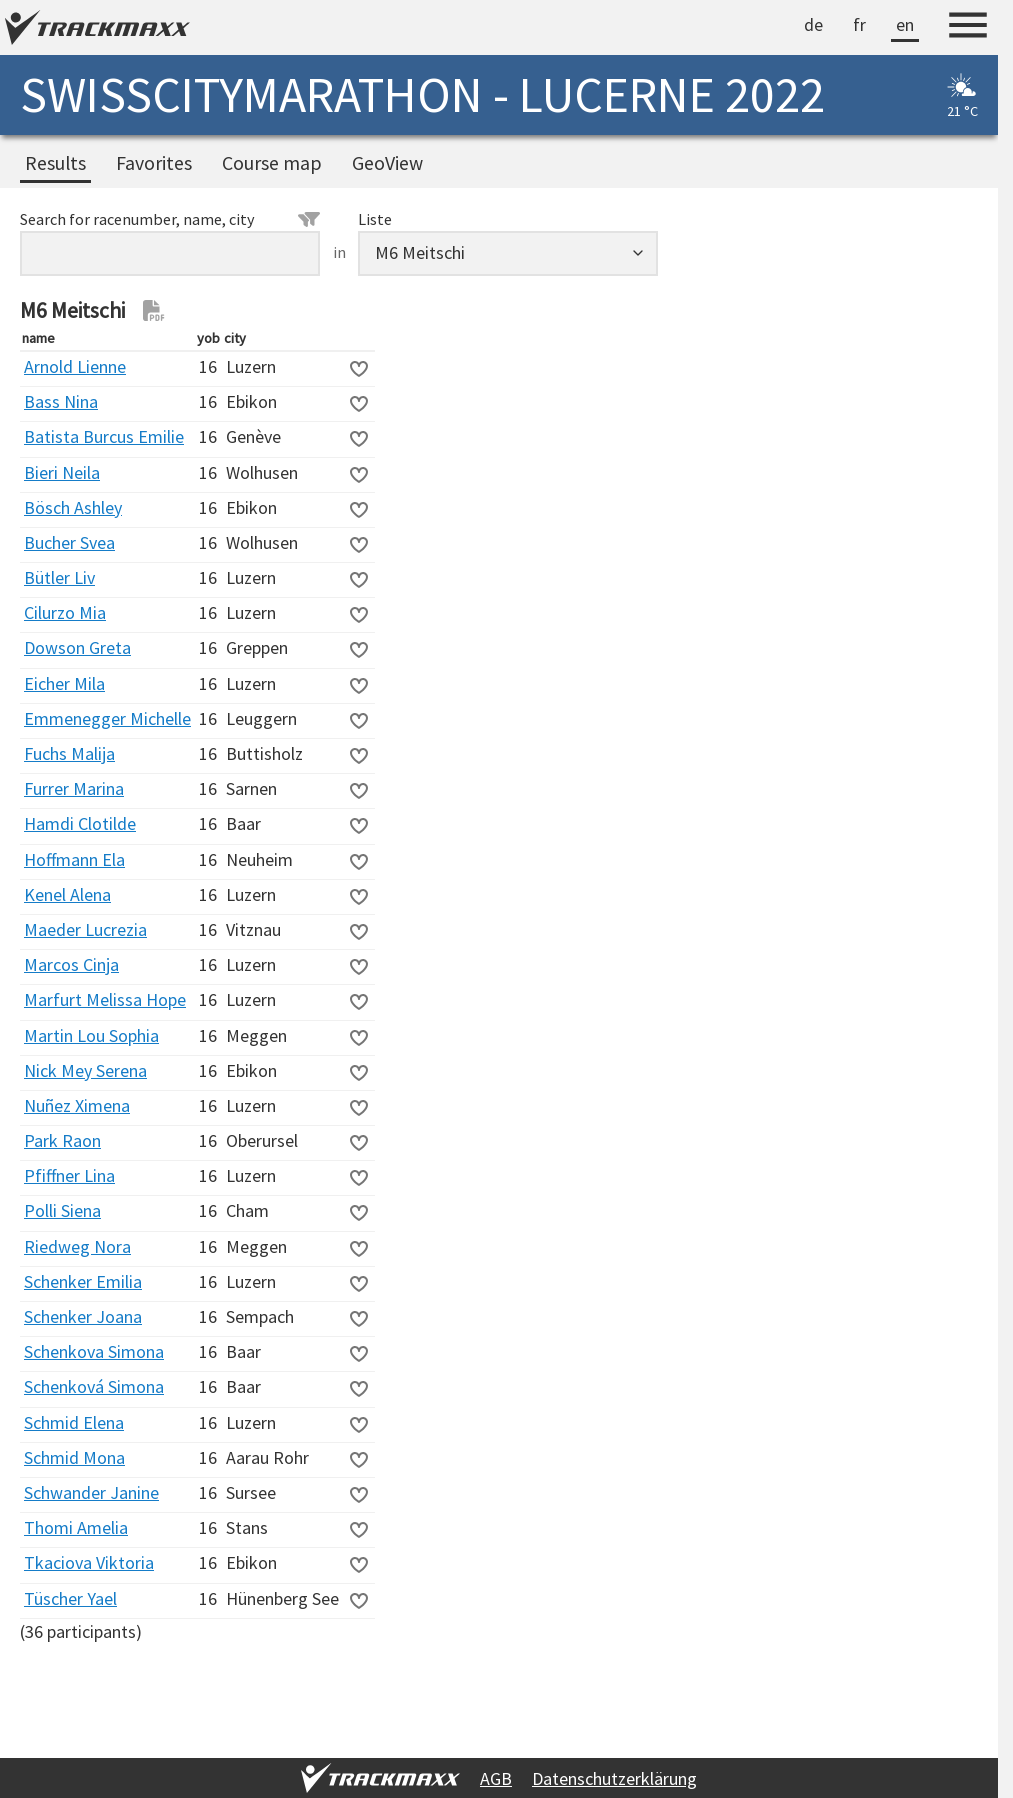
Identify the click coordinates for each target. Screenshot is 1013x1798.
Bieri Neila (62, 472)
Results (55, 163)
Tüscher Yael (70, 1598)
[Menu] (968, 28)
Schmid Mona (74, 1457)
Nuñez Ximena (77, 1105)
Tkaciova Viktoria (89, 1562)
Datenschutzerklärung (614, 1778)
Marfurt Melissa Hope (105, 999)
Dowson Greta (77, 647)
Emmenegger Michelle (107, 718)
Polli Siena (62, 1210)
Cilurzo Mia (65, 612)
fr (859, 24)
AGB (496, 1778)
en (905, 24)
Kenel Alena (67, 894)
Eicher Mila (64, 683)
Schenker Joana (83, 1316)
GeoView (387, 163)
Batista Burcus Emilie (104, 436)
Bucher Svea (69, 542)
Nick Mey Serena (85, 1070)
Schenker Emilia (83, 1281)
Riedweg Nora (77, 1246)
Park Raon (62, 1140)
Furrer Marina (74, 788)
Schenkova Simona (94, 1351)
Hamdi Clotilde (80, 823)
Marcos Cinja (71, 964)
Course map (272, 163)
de (813, 24)
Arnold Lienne (75, 366)
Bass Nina (61, 401)
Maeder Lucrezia (85, 929)
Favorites (154, 163)
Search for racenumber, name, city (170, 219)
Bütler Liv (59, 577)
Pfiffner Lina (69, 1175)
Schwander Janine (91, 1492)
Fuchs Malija (69, 753)
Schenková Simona (94, 1386)
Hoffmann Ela (74, 859)
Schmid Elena (74, 1422)
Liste (375, 219)
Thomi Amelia (76, 1527)
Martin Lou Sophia (91, 1035)
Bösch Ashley (73, 507)
